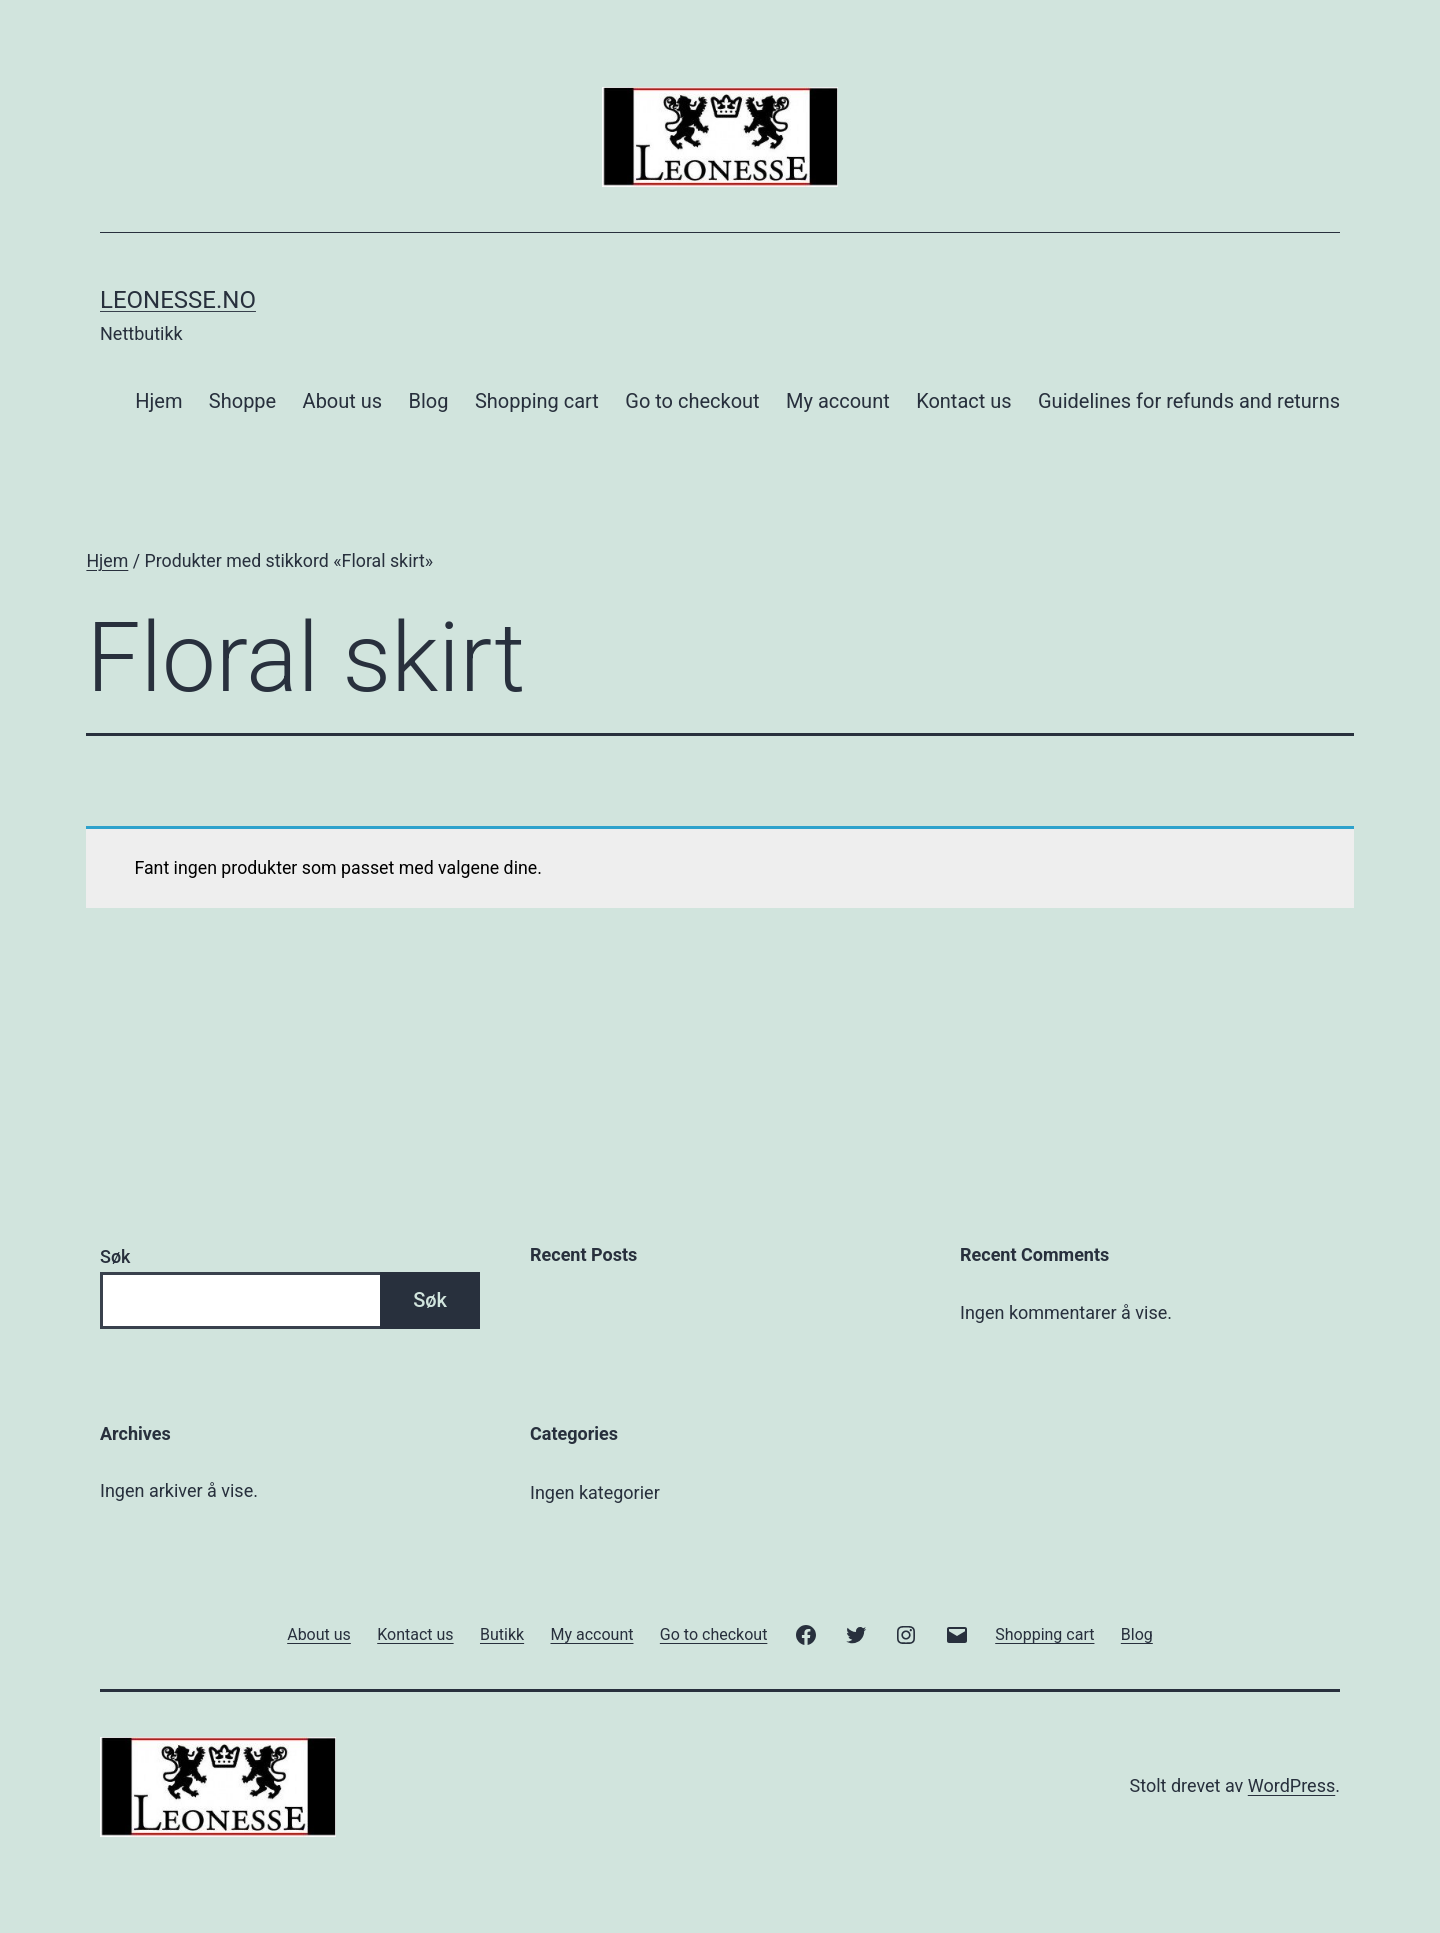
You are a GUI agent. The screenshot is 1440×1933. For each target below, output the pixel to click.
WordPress (1291, 1785)
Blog (429, 401)
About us (343, 401)
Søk (115, 1256)
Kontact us (963, 401)
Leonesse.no (178, 300)
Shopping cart (537, 401)
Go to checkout (692, 401)
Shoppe (242, 401)
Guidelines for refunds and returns (1189, 401)
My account (838, 401)
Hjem (158, 401)
